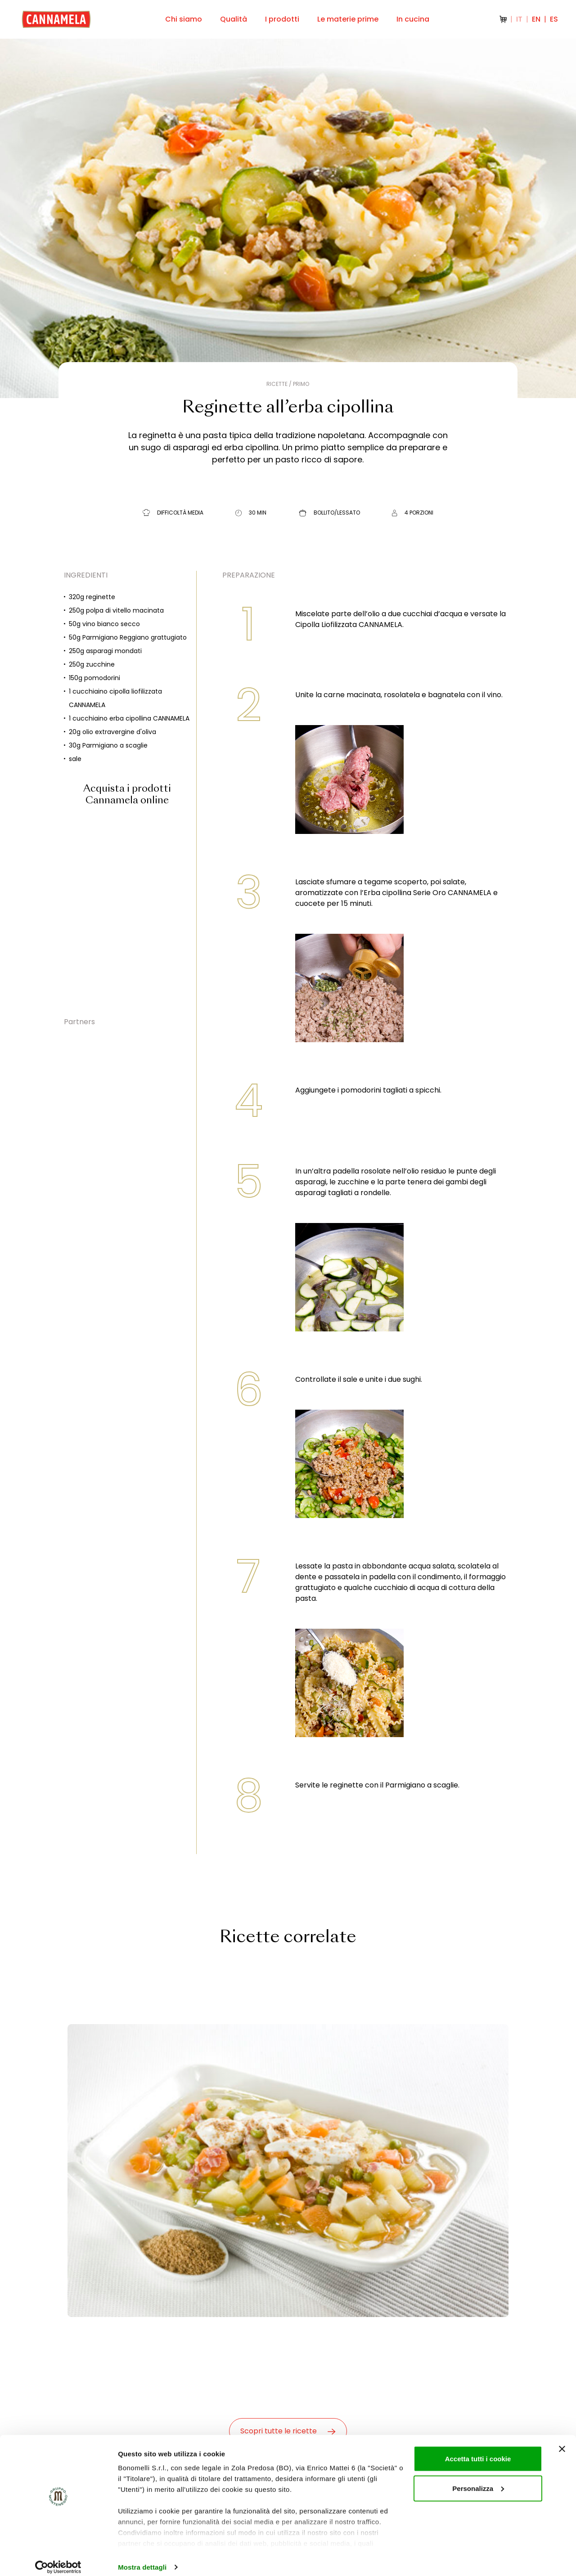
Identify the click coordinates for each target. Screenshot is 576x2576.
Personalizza (478, 2479)
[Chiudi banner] (562, 2440)
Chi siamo (183, 19)
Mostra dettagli (142, 2558)
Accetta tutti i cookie (478, 2450)
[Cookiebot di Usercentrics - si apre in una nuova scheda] (58, 2558)
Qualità (233, 19)
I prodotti (282, 19)
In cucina (412, 19)
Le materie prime (347, 19)
